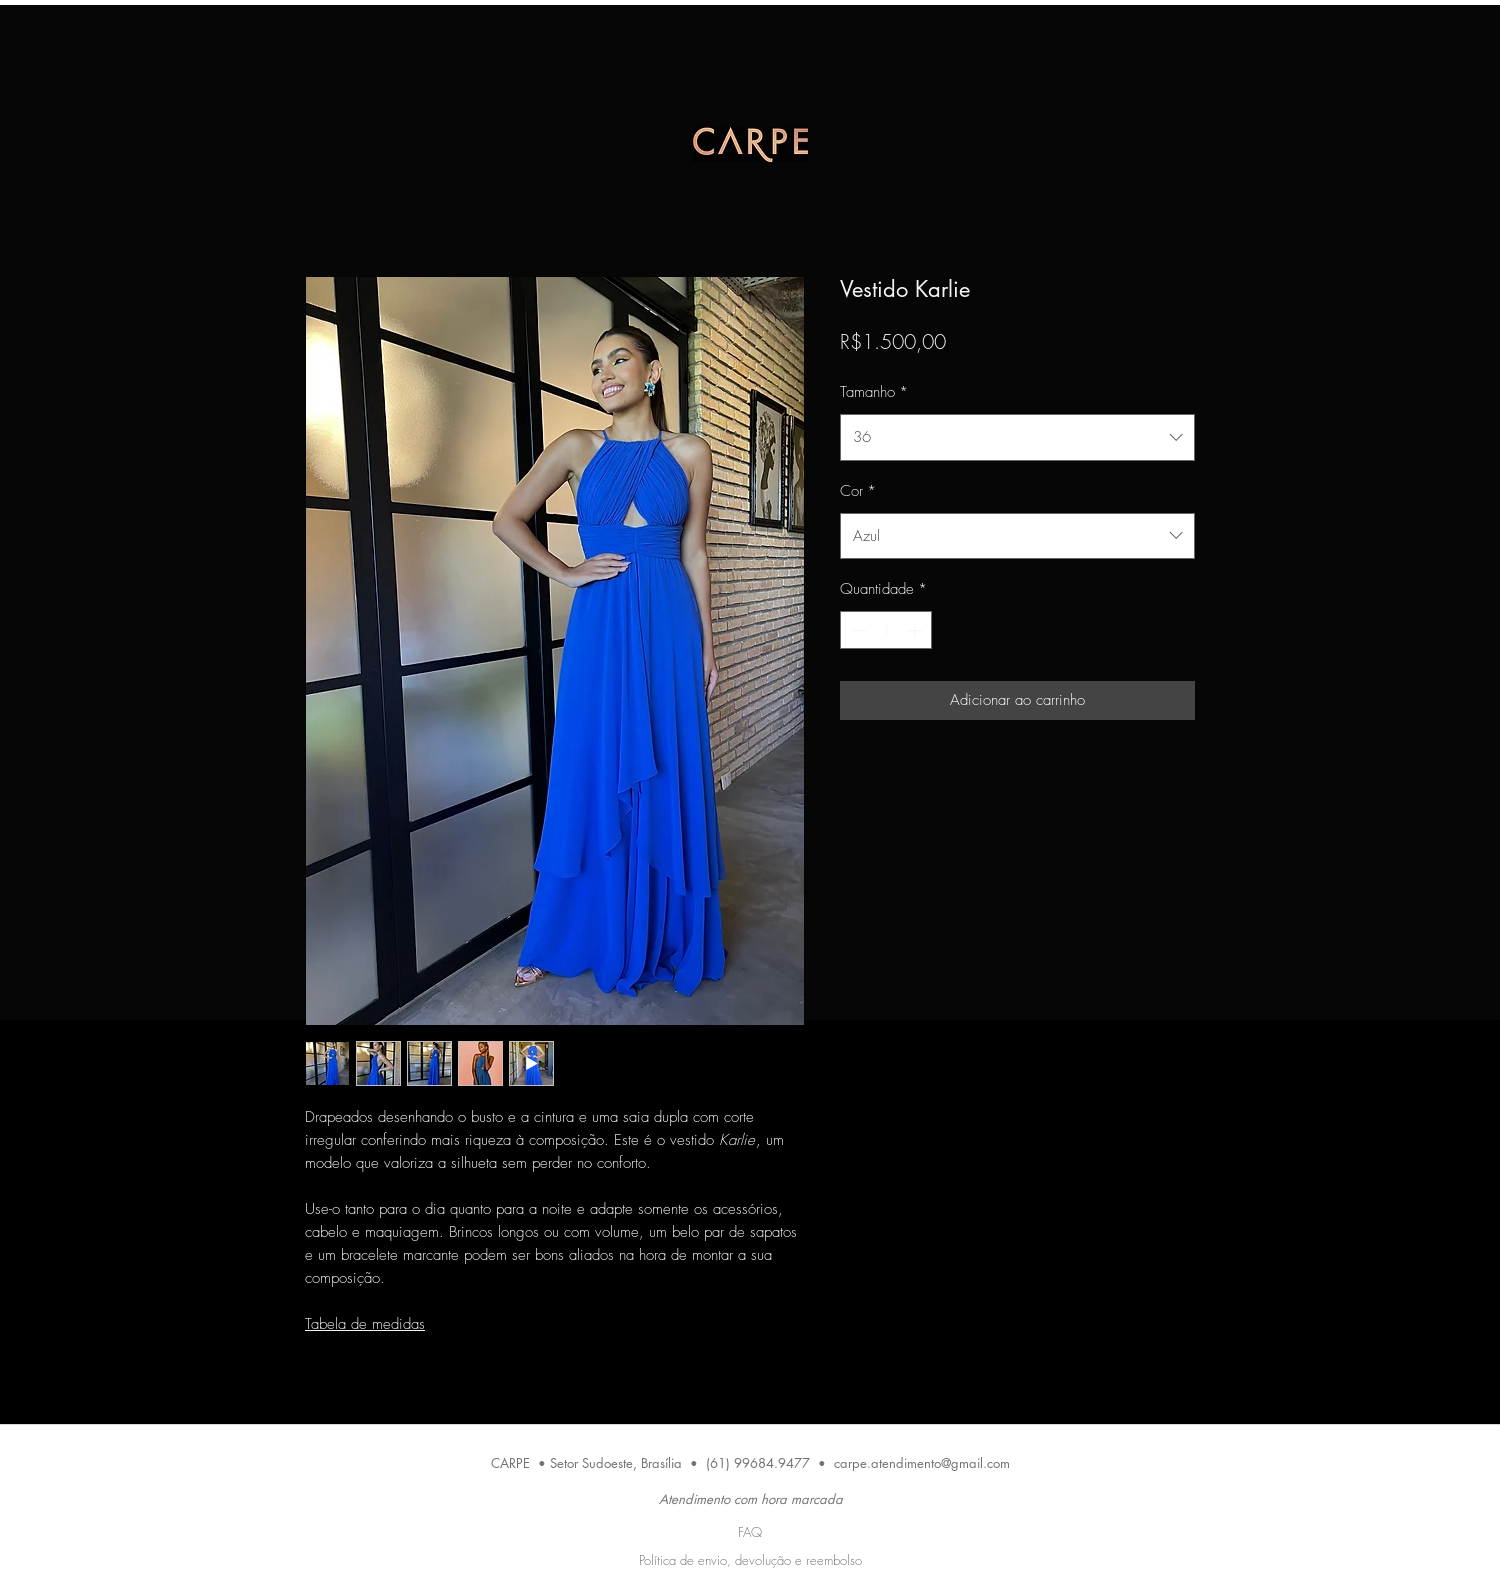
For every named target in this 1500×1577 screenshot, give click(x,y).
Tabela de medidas (365, 1324)
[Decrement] (856, 630)
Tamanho (874, 392)
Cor (858, 491)
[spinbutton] (886, 630)
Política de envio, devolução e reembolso (750, 1560)
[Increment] (916, 630)
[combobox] (1017, 437)
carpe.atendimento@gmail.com (922, 1463)
